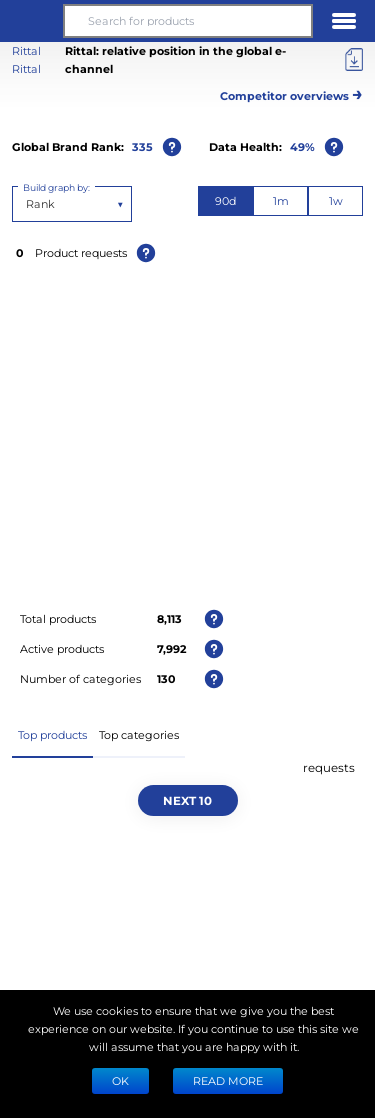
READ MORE (228, 1080)
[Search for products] (187, 21)
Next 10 (187, 800)
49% (302, 146)
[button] (31, 21)
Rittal (26, 68)
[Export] (354, 60)
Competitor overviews (291, 92)
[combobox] (27, 204)
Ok (120, 1080)
